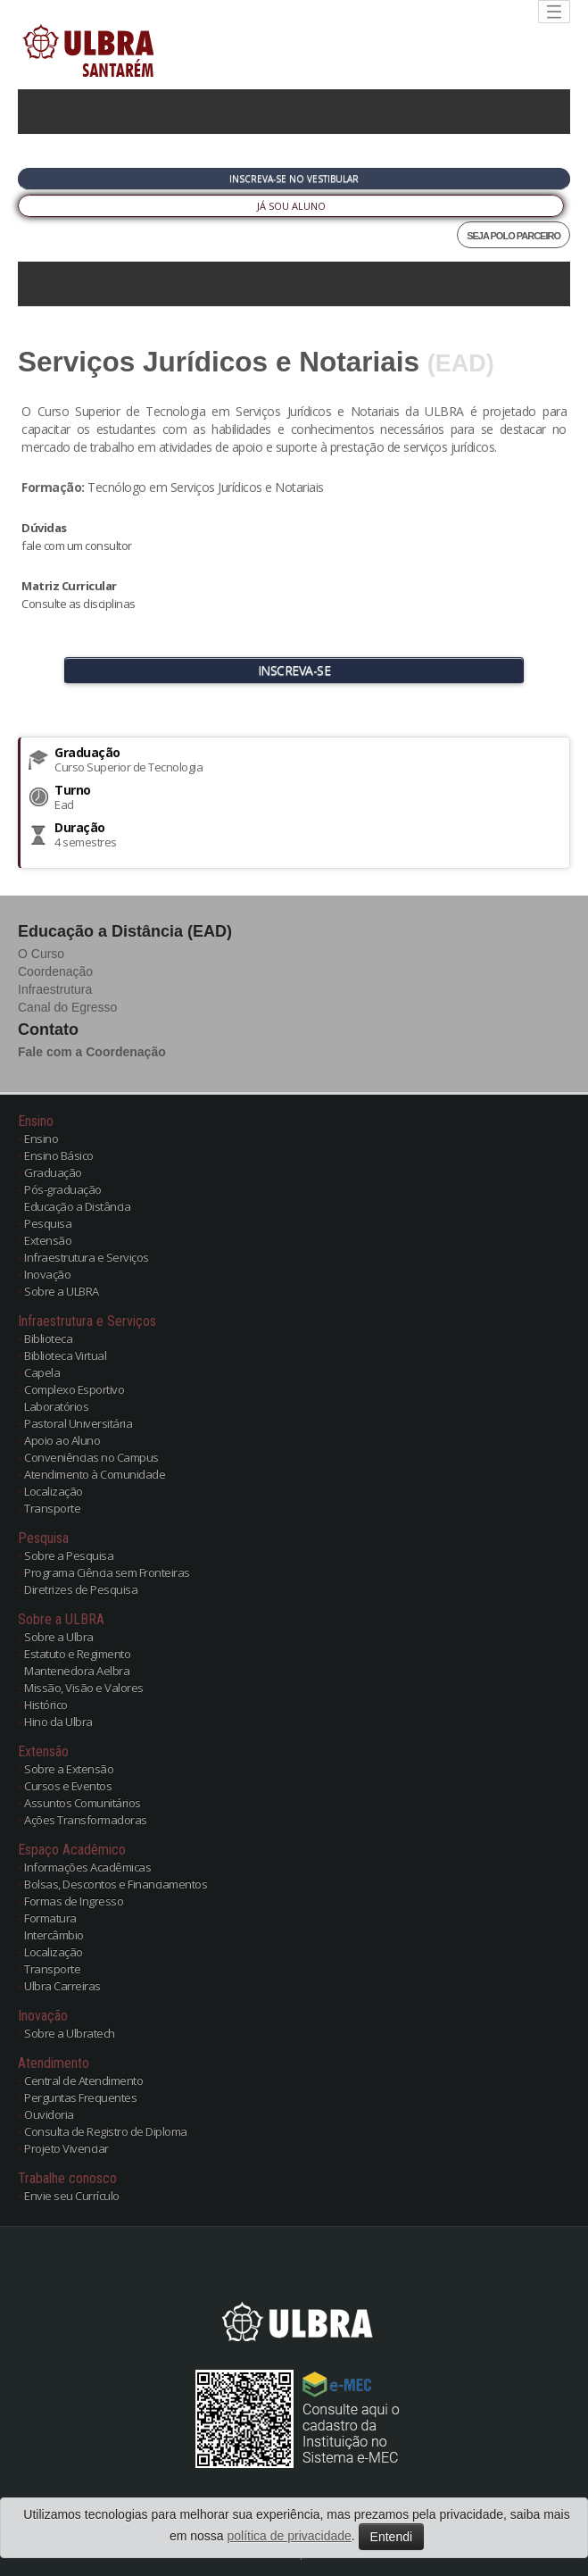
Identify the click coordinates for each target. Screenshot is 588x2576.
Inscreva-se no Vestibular (294, 178)
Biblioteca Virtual (65, 1355)
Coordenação (55, 971)
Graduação (53, 1172)
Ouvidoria (49, 2114)
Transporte (52, 1508)
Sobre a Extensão (68, 1769)
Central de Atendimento (83, 2080)
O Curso (41, 953)
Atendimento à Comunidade (94, 1474)
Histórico (46, 1704)
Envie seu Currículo (72, 2196)
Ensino (41, 1138)
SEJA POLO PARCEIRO (513, 235)
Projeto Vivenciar (66, 2148)
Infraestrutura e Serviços (86, 1257)
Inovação (47, 1274)
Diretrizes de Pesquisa (80, 1589)
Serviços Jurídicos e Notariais (218, 362)
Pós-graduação (63, 1189)
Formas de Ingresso (73, 1901)
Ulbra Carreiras (62, 1986)
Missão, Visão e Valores (84, 1688)
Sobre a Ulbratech (69, 2033)
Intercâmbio (54, 1935)
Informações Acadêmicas (87, 1867)
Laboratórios (56, 1406)
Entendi (391, 2537)
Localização (53, 1491)
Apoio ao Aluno (62, 1440)
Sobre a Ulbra (59, 1637)
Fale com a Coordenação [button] (92, 1052)
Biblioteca (48, 1338)
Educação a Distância (77, 1206)
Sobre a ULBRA (61, 1291)
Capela (42, 1372)
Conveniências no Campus (91, 1457)
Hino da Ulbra (58, 1721)
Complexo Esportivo (74, 1389)
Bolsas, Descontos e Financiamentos (115, 1884)
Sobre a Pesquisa (68, 1555)
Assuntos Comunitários (82, 1803)
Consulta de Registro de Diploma (105, 2131)
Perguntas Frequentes (80, 2097)
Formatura (50, 1918)
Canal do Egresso (67, 1007)
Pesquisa (47, 1223)
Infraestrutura (55, 989)
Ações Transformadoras (85, 1820)
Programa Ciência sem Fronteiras (107, 1572)
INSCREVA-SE (294, 670)
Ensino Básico (59, 1155)
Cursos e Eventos (68, 1786)
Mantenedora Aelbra (76, 1671)
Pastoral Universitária (78, 1423)
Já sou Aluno (291, 206)
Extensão (47, 1240)
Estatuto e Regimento (77, 1654)
